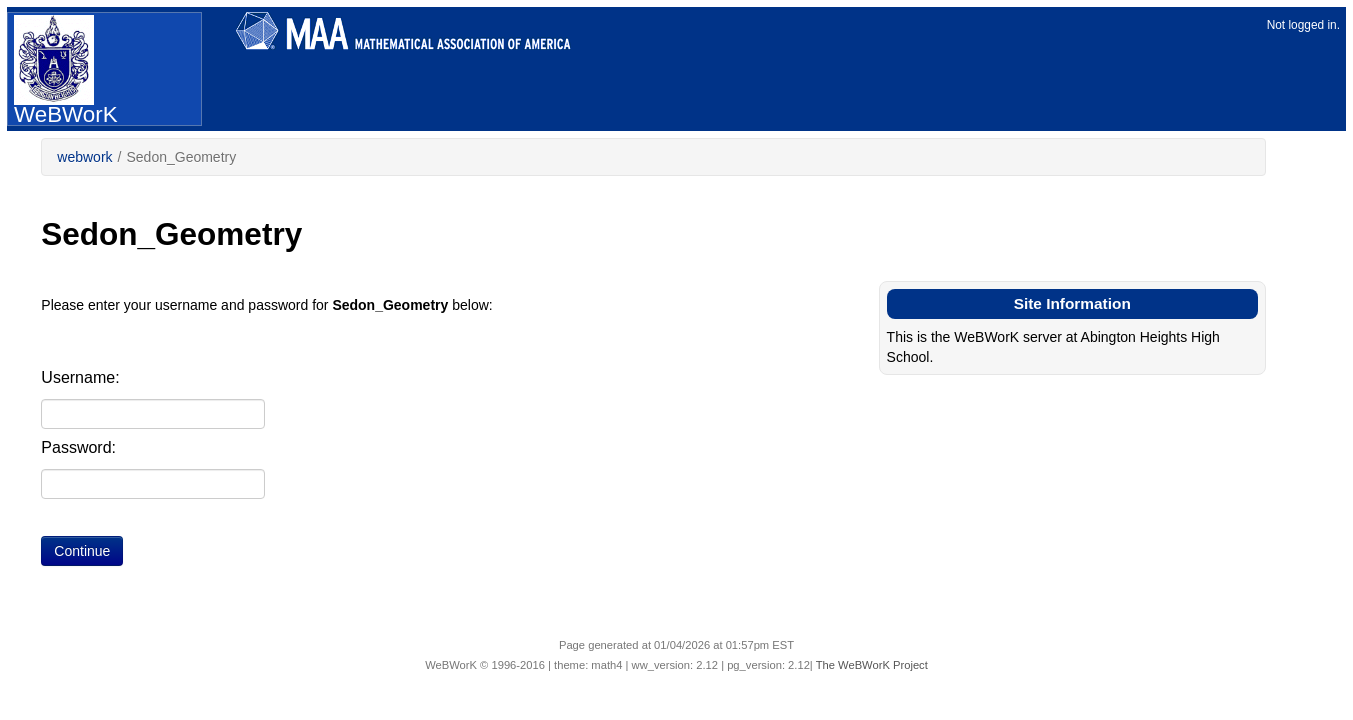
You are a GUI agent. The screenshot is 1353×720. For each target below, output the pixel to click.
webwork (84, 157)
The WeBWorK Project (872, 665)
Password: (78, 447)
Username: (80, 377)
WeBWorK (66, 70)
